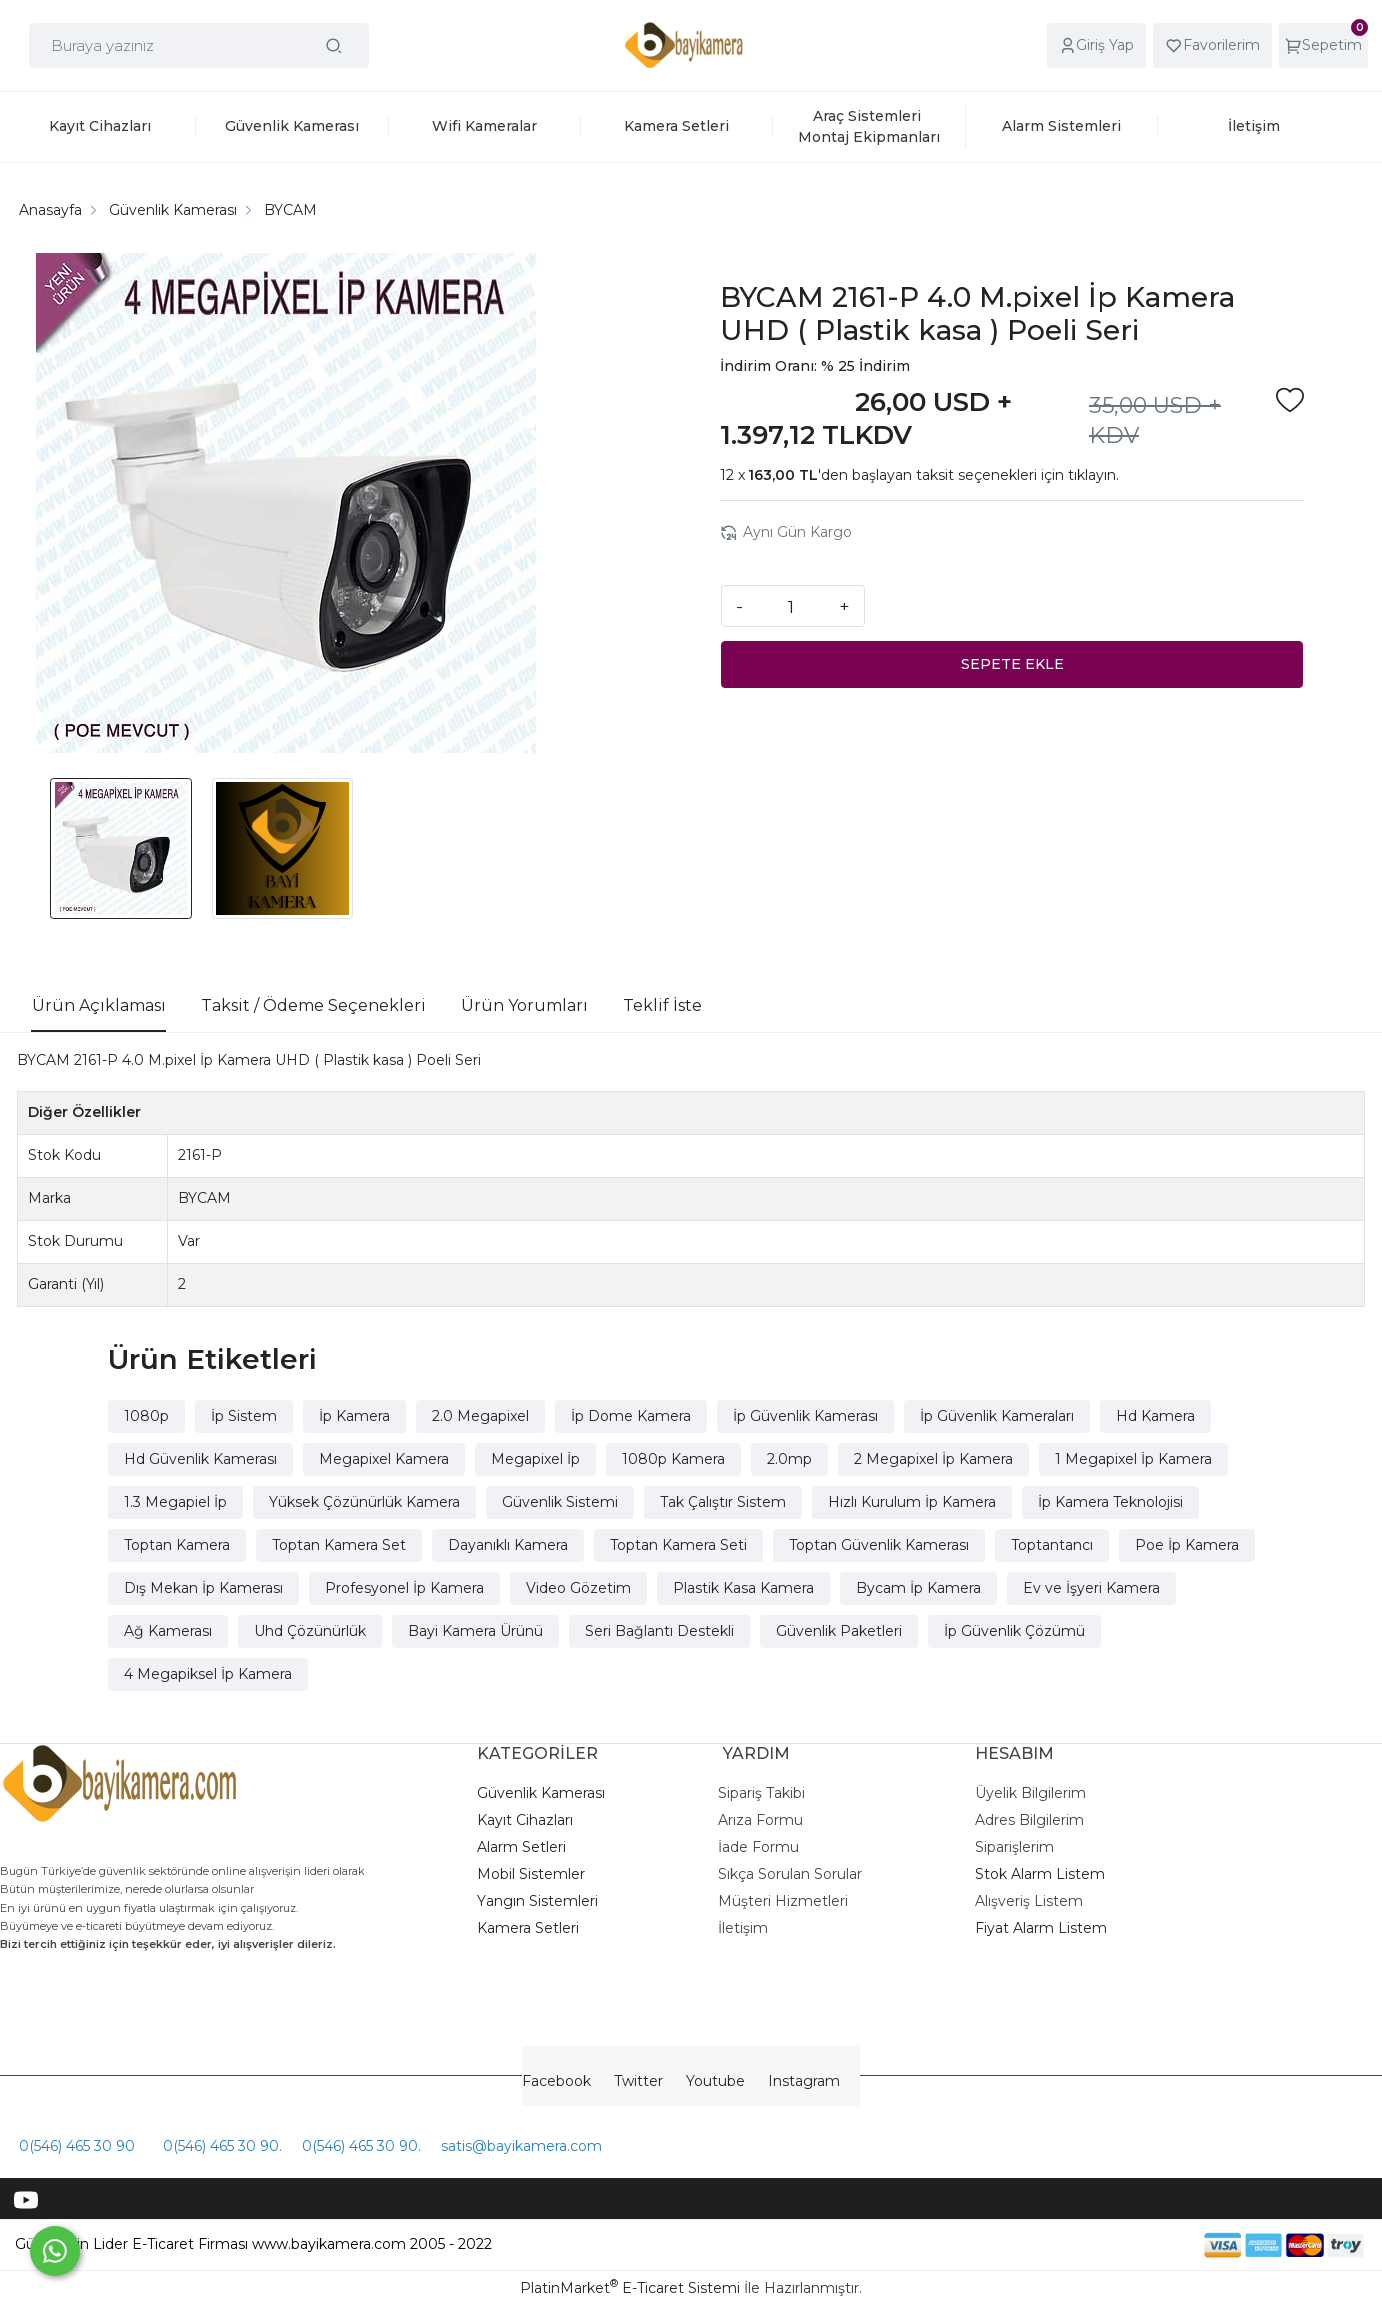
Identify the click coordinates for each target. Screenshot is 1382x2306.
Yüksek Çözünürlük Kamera (364, 1502)
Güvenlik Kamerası (541, 1793)
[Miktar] (791, 606)
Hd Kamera (1155, 1416)
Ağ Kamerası (168, 1631)
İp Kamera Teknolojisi (1110, 1502)
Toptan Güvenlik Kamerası (879, 1545)
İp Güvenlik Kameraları (997, 1416)
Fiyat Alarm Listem (1041, 1928)
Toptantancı (1052, 1545)
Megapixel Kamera (384, 1459)
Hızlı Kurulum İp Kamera (912, 1502)
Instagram (804, 2081)
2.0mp (789, 1459)
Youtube (715, 2081)
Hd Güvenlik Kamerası (200, 1459)
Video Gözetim (578, 1588)
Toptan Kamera (177, 1545)
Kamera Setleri (528, 1928)
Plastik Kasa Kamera (743, 1588)
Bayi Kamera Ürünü (475, 1631)
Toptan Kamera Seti (678, 1545)
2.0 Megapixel (480, 1416)
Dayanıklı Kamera (508, 1545)
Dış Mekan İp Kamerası (203, 1588)
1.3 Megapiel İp (175, 1502)
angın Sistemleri (542, 1901)
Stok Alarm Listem (1040, 1874)
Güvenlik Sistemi (560, 1502)
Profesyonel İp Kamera (404, 1588)
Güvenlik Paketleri (839, 1631)
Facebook (556, 2081)
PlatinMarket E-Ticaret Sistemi (630, 2288)
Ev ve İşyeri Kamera (1091, 1588)
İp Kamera (354, 1416)
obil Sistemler (538, 1874)
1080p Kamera (673, 1459)
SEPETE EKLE (1012, 664)
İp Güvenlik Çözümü (1014, 1631)
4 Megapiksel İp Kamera (208, 1674)
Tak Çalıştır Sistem (723, 1502)
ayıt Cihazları (530, 1820)
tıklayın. (1093, 475)
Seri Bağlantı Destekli (659, 1631)
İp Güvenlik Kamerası (805, 1416)
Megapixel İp (535, 1459)
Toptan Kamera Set (339, 1545)
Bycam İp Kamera (918, 1588)
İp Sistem (244, 1416)
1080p (146, 1416)
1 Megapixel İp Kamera (1133, 1459)
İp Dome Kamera (631, 1416)
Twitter (638, 2081)
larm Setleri (526, 1847)
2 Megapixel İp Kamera (933, 1459)
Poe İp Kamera (1187, 1545)
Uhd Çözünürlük (310, 1631)
